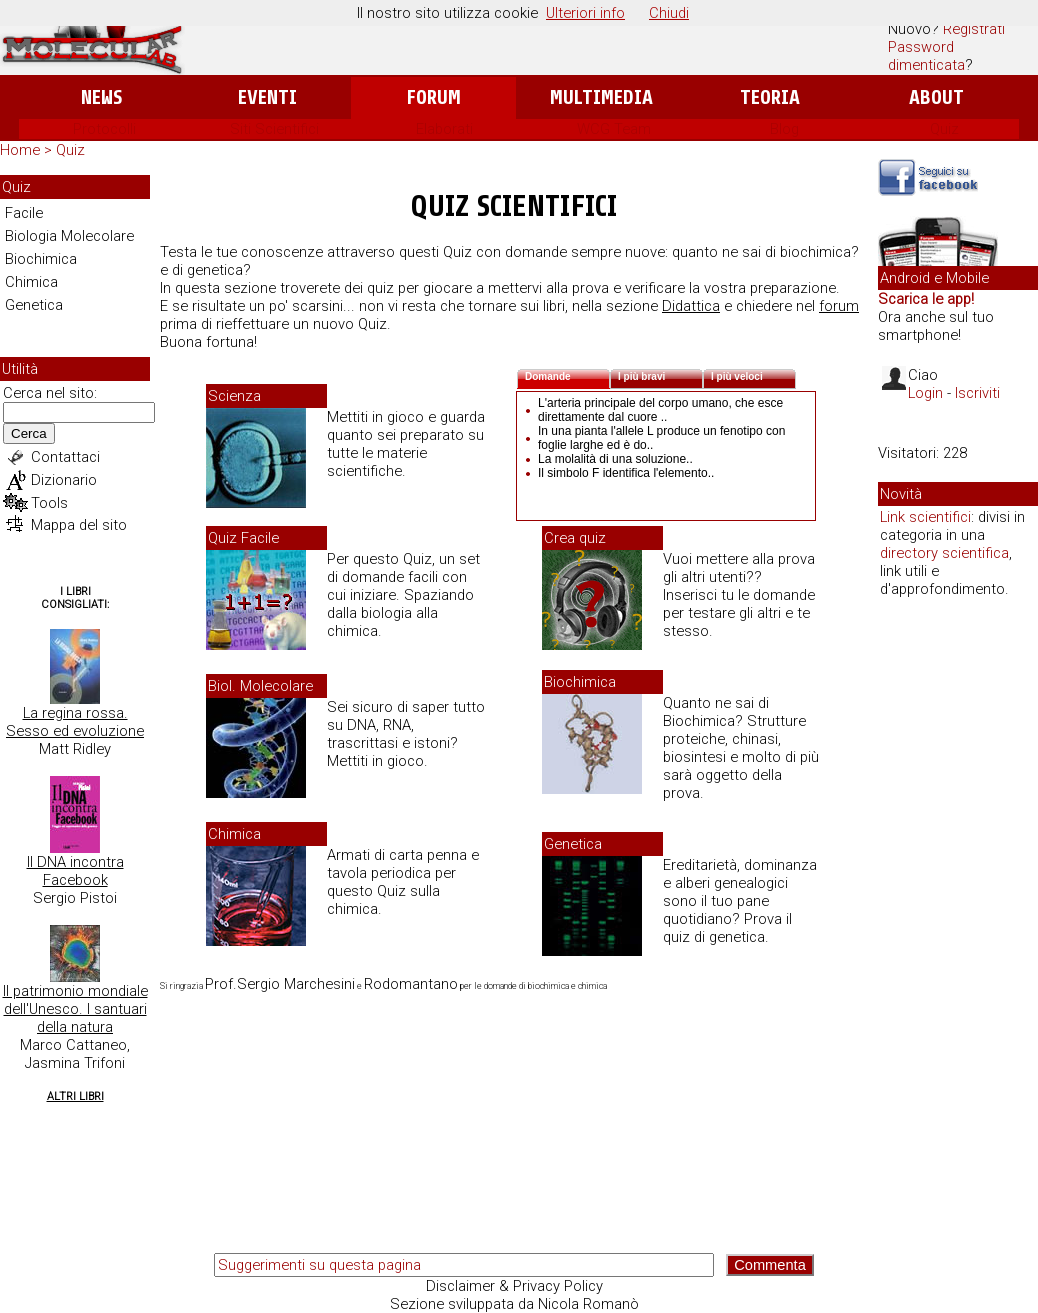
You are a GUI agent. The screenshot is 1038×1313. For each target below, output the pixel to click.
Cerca (29, 433)
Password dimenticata (926, 56)
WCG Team (614, 129)
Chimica (31, 282)
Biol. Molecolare (260, 686)
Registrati (974, 29)
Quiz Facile (243, 538)
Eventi (267, 97)
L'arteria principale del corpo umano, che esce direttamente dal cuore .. (660, 410)
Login (925, 393)
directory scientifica (944, 553)
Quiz (944, 129)
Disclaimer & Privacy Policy (514, 1286)
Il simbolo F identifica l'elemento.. (626, 473)
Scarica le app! (926, 299)
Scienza (234, 396)
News (101, 97)
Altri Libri (75, 1096)
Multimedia (601, 97)
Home (20, 150)
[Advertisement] (958, 920)
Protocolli (104, 129)
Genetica (34, 305)
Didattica (691, 306)
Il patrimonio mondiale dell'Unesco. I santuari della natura (75, 1009)
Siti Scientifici (274, 129)
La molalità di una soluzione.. (615, 459)
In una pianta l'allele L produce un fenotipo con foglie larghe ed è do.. (661, 438)
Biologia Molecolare (69, 236)
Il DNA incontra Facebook (75, 871)
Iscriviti (977, 393)
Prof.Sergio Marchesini (280, 984)
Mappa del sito (79, 525)
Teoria (770, 97)
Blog (784, 129)
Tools (49, 503)
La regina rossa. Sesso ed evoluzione (75, 722)
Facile (24, 213)
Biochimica (41, 259)
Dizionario (64, 480)
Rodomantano (411, 984)
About (936, 97)
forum (839, 306)
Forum (433, 97)
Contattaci (65, 457)
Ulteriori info (585, 13)
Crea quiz (575, 538)
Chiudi (669, 13)
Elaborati (444, 129)
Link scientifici (925, 517)
